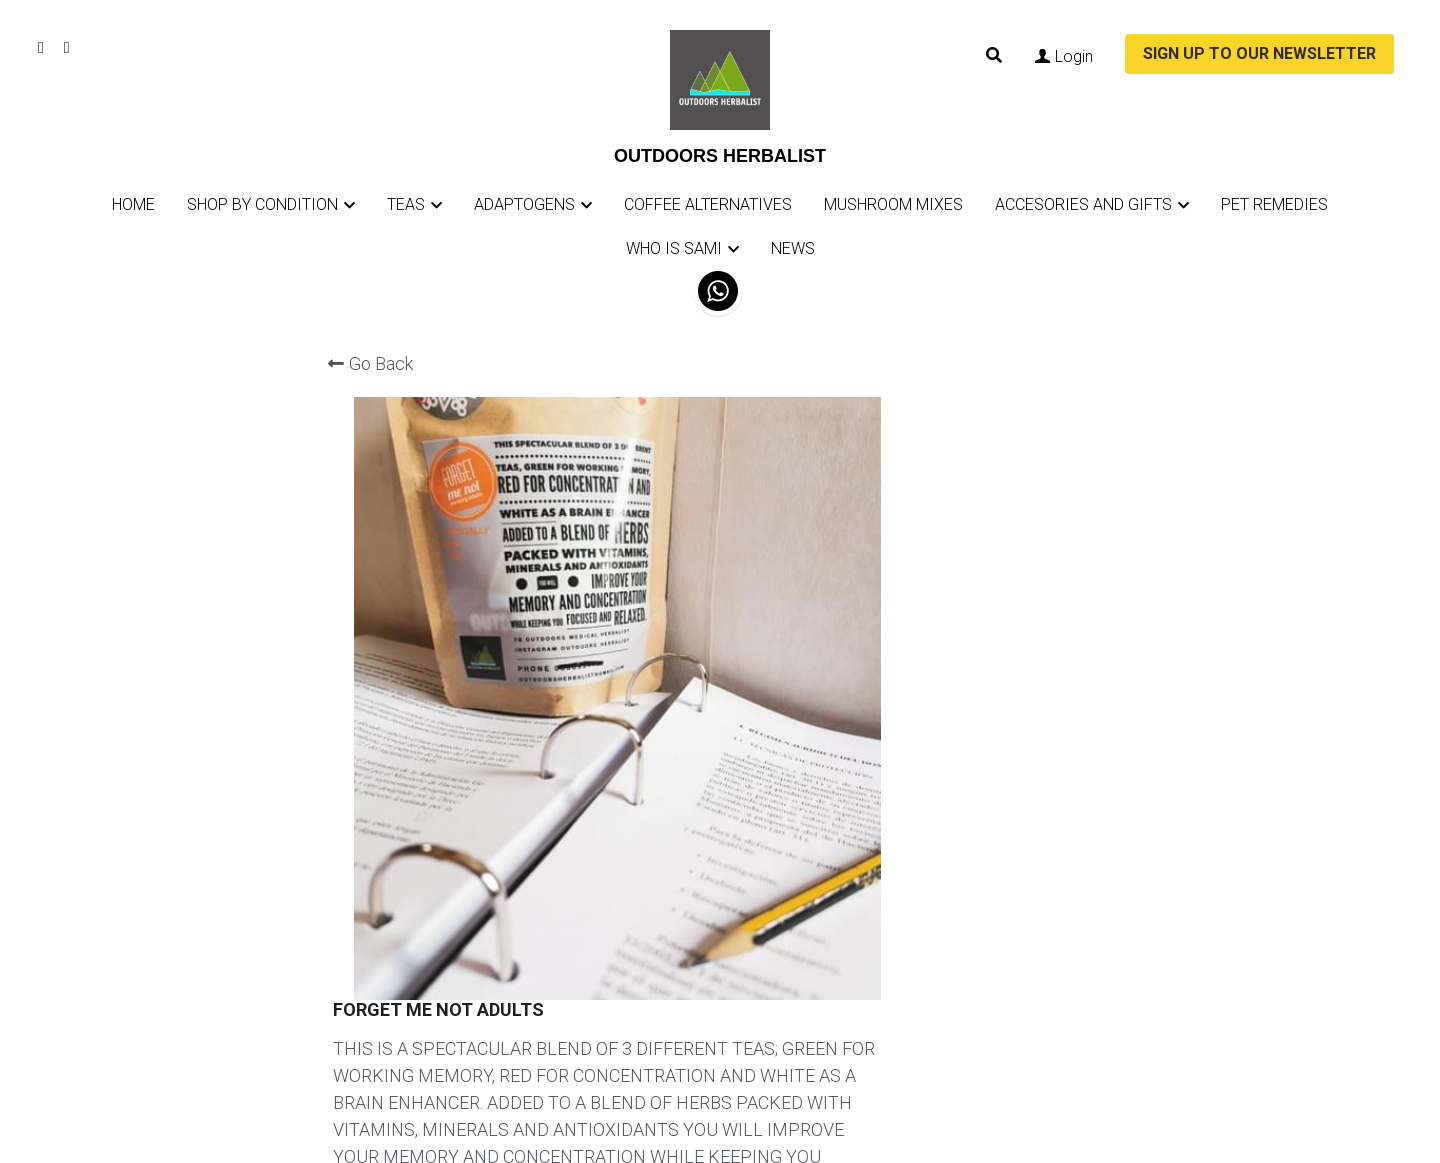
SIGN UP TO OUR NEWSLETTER (1259, 53)
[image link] (720, 78)
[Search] (994, 55)
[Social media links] (41, 48)
